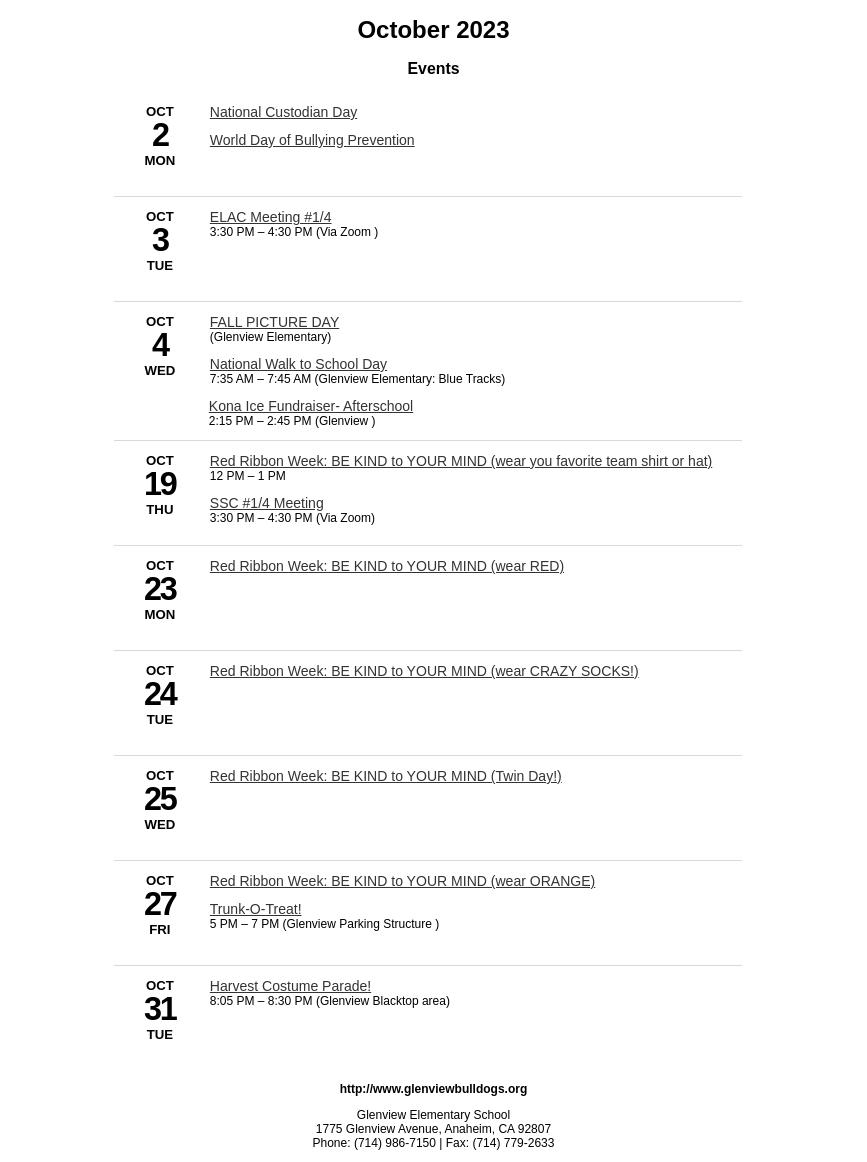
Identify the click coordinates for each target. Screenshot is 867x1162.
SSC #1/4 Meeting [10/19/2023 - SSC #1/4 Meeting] (267, 503)
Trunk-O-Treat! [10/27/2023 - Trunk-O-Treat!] (256, 909)
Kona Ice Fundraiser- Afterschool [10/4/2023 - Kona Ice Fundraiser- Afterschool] (311, 406)
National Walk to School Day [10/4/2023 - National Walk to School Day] (298, 364)
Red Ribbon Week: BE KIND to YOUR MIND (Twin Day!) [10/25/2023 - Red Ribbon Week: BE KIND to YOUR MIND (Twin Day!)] (386, 776)
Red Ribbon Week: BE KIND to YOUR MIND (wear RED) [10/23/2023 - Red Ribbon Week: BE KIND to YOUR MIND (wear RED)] (387, 566)
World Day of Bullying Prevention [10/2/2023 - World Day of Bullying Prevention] (312, 140)
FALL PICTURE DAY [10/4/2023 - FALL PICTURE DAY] (274, 322)
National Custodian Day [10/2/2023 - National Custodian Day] (283, 112)
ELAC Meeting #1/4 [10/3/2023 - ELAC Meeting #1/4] (271, 217)
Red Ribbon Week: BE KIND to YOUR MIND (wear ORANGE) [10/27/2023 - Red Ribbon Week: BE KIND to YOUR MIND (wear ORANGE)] (402, 881)
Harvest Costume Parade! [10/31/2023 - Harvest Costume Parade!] (290, 986)
